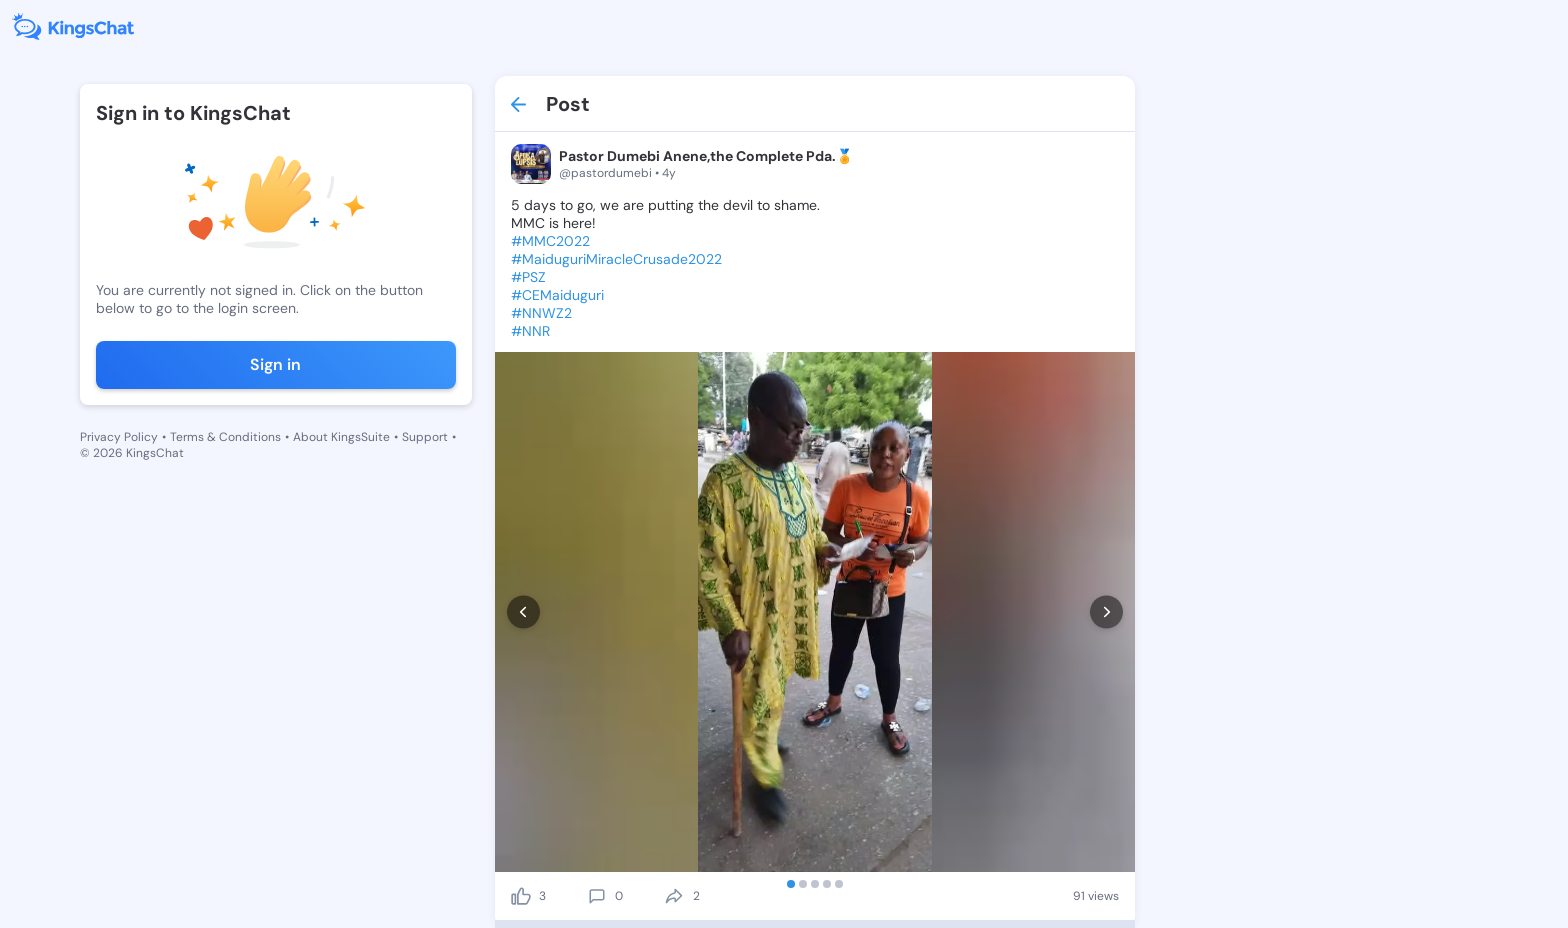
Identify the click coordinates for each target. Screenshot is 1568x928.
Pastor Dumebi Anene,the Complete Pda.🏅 (706, 156)
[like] (521, 896)
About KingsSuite (341, 437)
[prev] (523, 612)
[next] (1106, 612)
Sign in (275, 364)
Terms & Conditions (225, 437)
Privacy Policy (119, 437)
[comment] (597, 896)
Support (425, 437)
